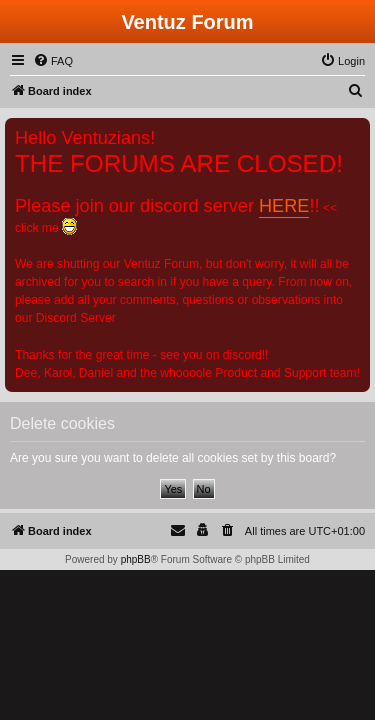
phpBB (136, 559)
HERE (284, 206)
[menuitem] (53, 61)
